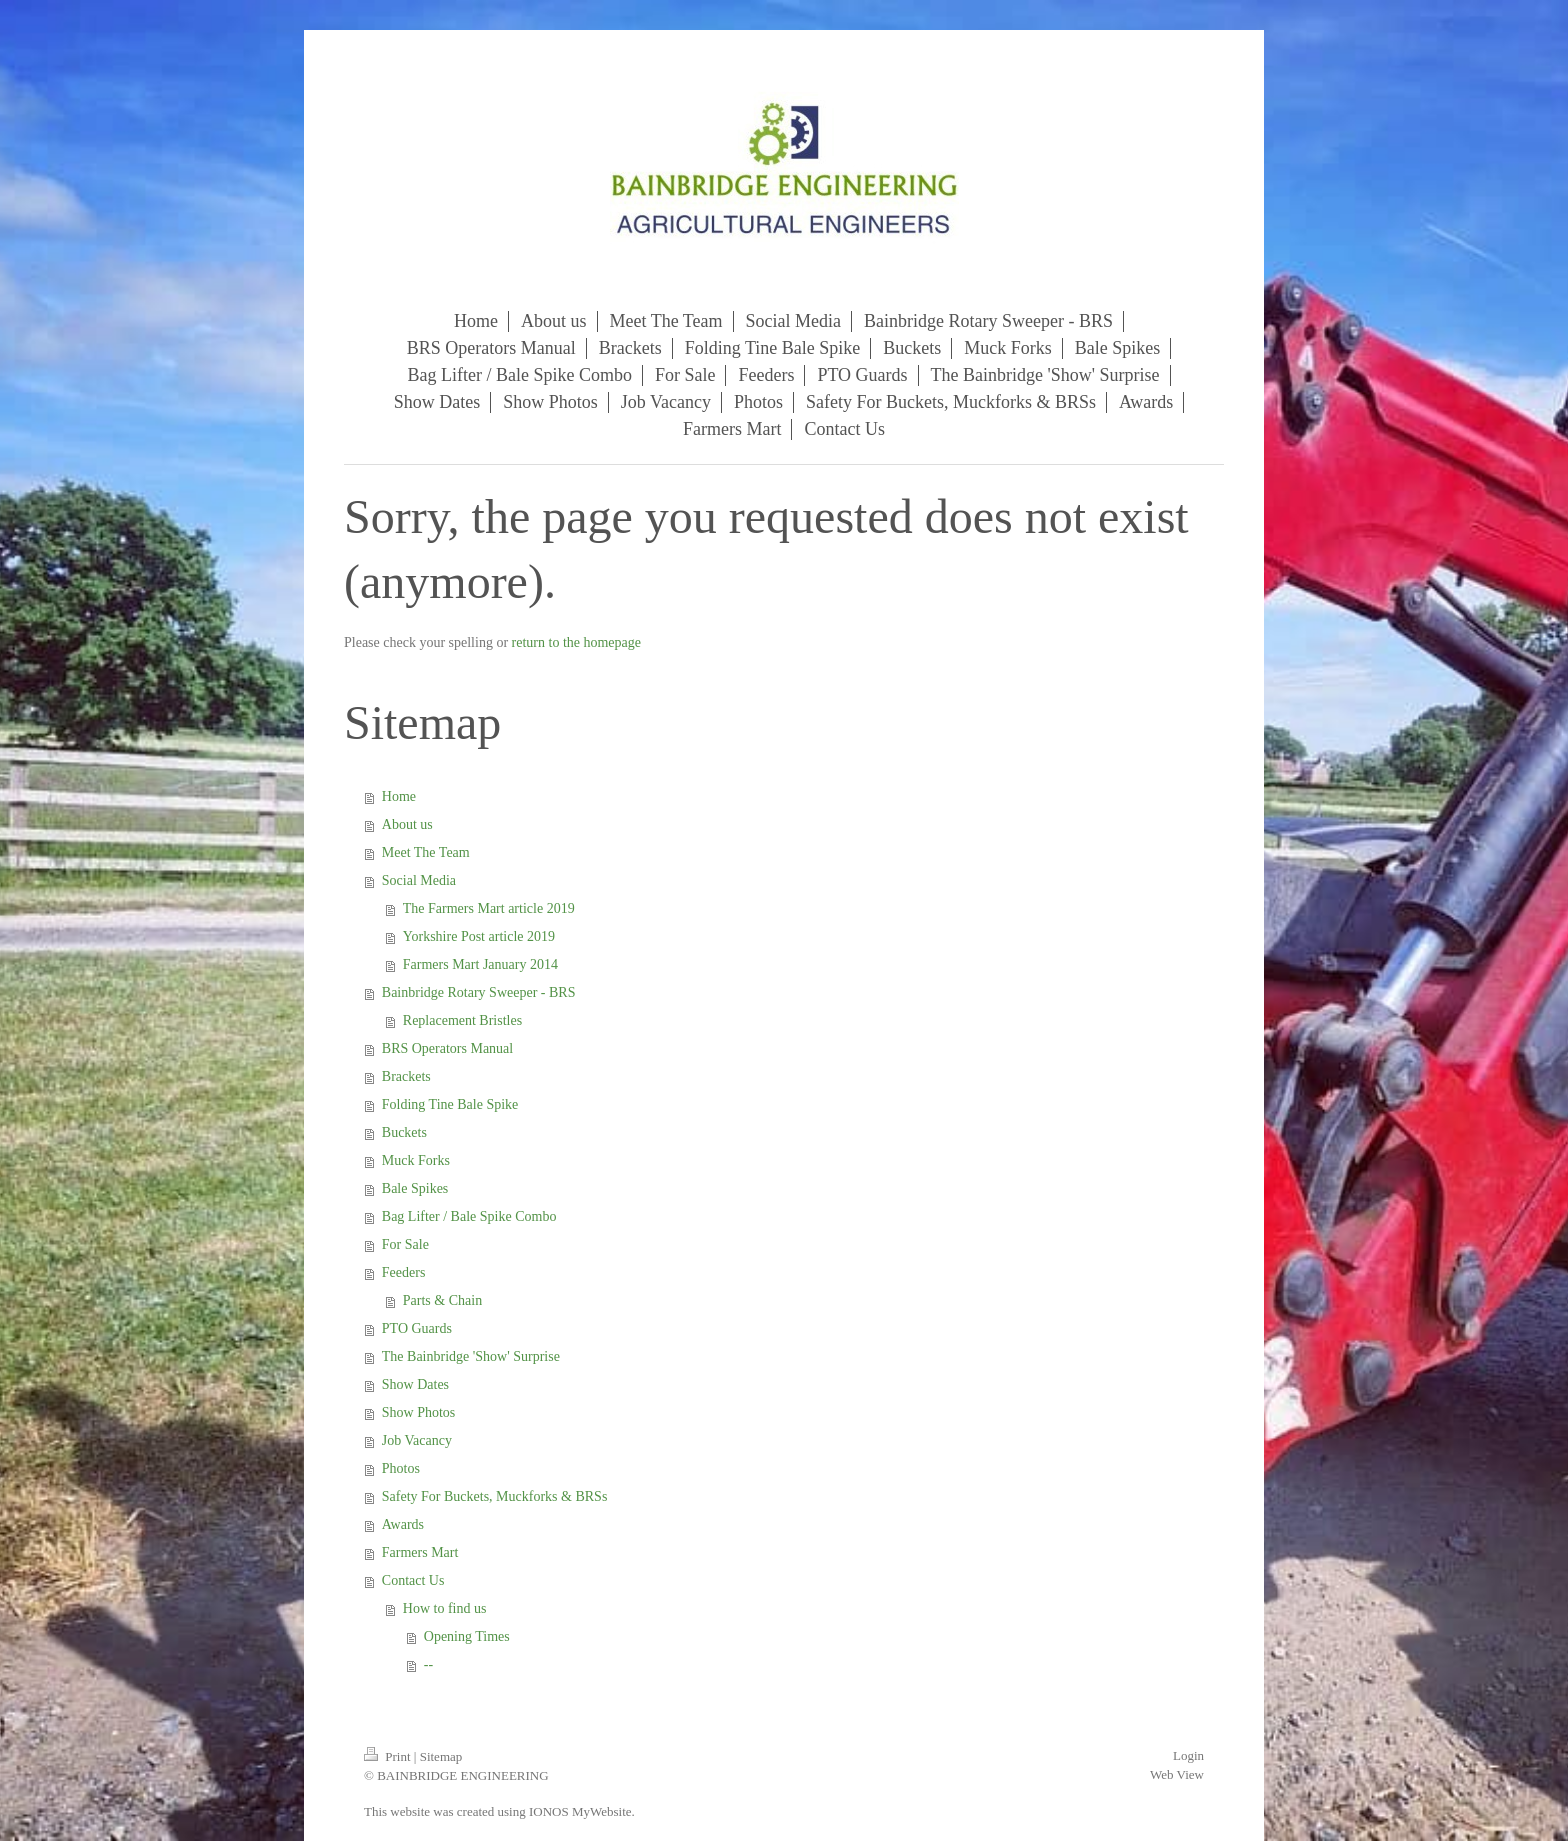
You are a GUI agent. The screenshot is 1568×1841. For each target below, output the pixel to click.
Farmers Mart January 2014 (480, 964)
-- (428, 1664)
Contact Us (413, 1580)
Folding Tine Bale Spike (450, 1104)
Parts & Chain (442, 1300)
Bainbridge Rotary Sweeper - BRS (479, 992)
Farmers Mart (420, 1552)
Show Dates (415, 1384)
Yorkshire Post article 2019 (479, 936)
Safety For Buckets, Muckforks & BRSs (495, 1496)
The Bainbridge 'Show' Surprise (471, 1356)
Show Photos (419, 1412)
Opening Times (467, 1636)
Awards (403, 1524)
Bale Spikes (415, 1188)
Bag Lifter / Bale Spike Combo (469, 1216)
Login (1188, 1755)
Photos (401, 1468)
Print (389, 1756)
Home (399, 796)
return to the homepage (576, 642)
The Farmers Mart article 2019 (489, 908)
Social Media (419, 880)
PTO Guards (417, 1328)
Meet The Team (426, 852)
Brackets (406, 1076)
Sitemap (441, 1756)
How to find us (445, 1608)
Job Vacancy (417, 1440)
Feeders (404, 1272)
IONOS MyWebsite (580, 1811)
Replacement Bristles (462, 1020)
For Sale (405, 1244)
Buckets (404, 1132)
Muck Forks (416, 1160)
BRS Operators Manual (447, 1048)
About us (407, 824)
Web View (1177, 1774)
